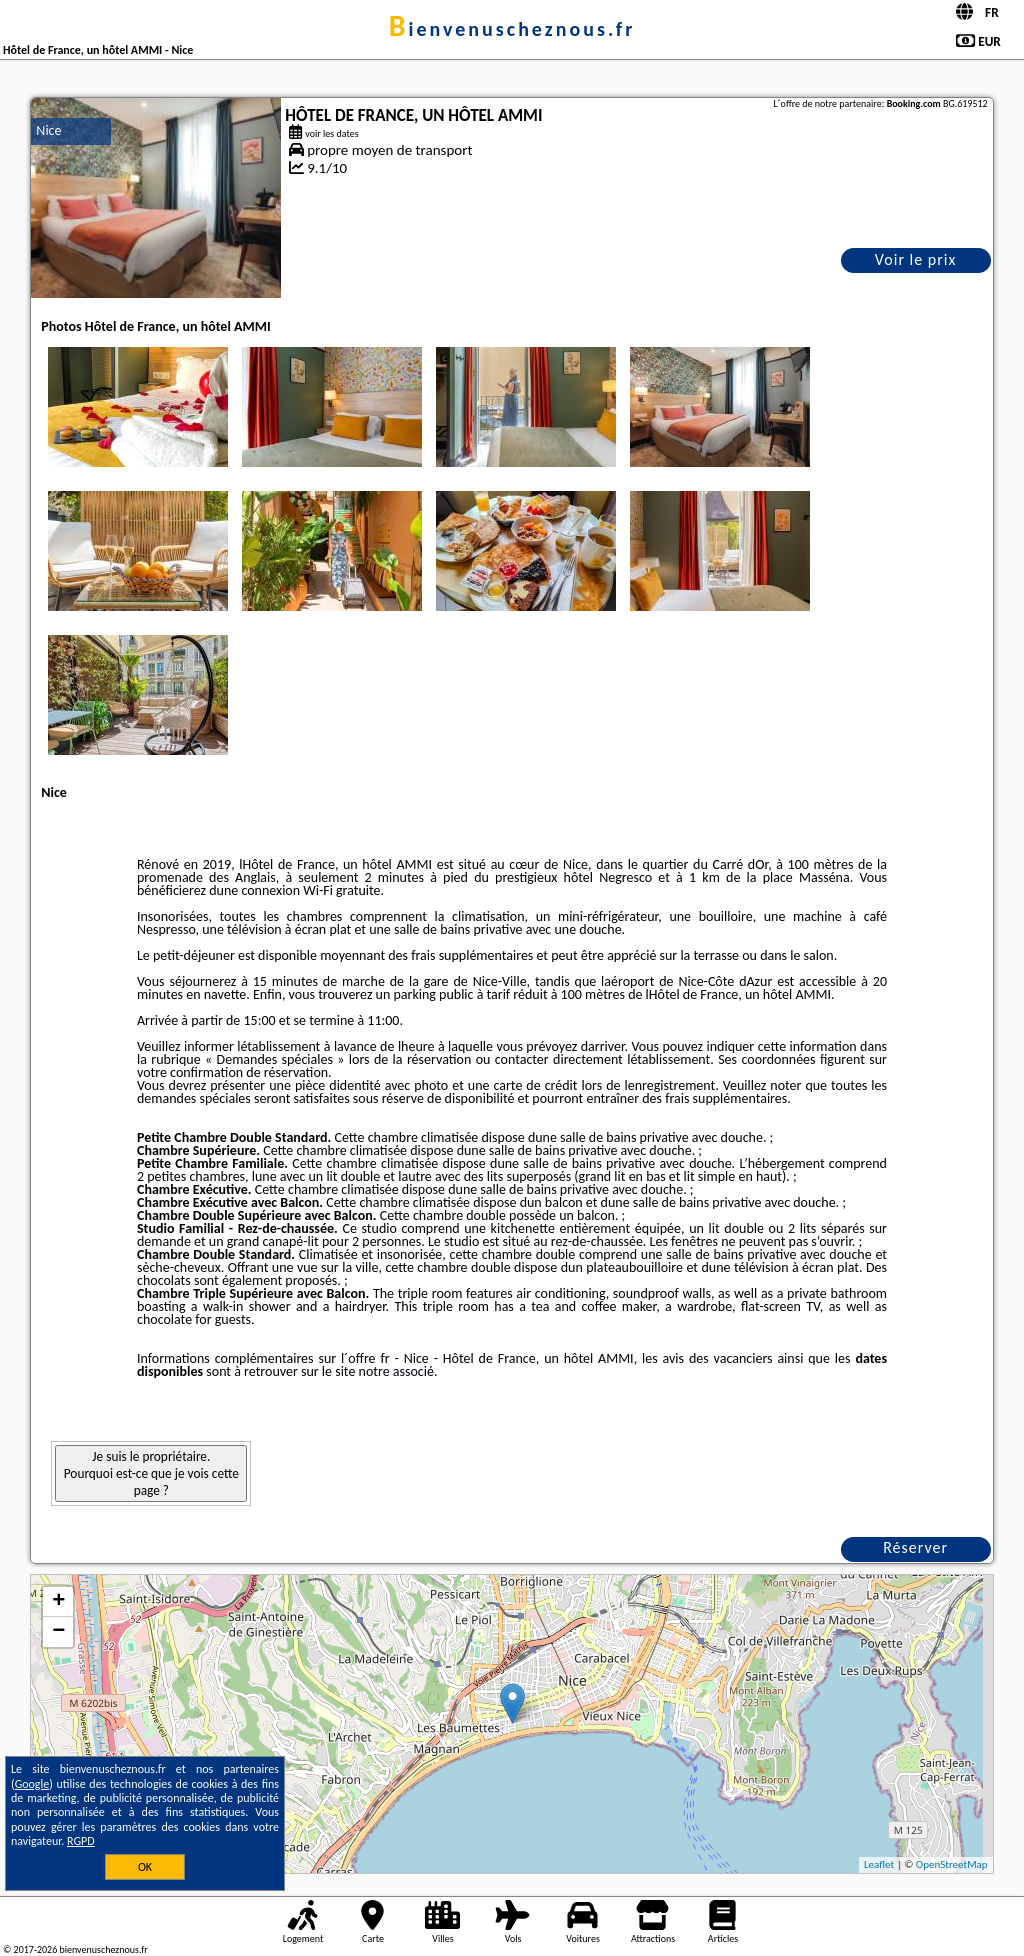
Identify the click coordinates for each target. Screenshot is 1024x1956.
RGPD (81, 1841)
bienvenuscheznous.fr (512, 29)
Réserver (915, 1547)
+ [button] (58, 1602)
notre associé (396, 1371)
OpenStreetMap (952, 1864)
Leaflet (879, 1864)
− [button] (58, 1632)
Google (32, 1784)
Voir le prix (916, 259)
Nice (48, 130)
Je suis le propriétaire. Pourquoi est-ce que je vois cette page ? (151, 1473)
